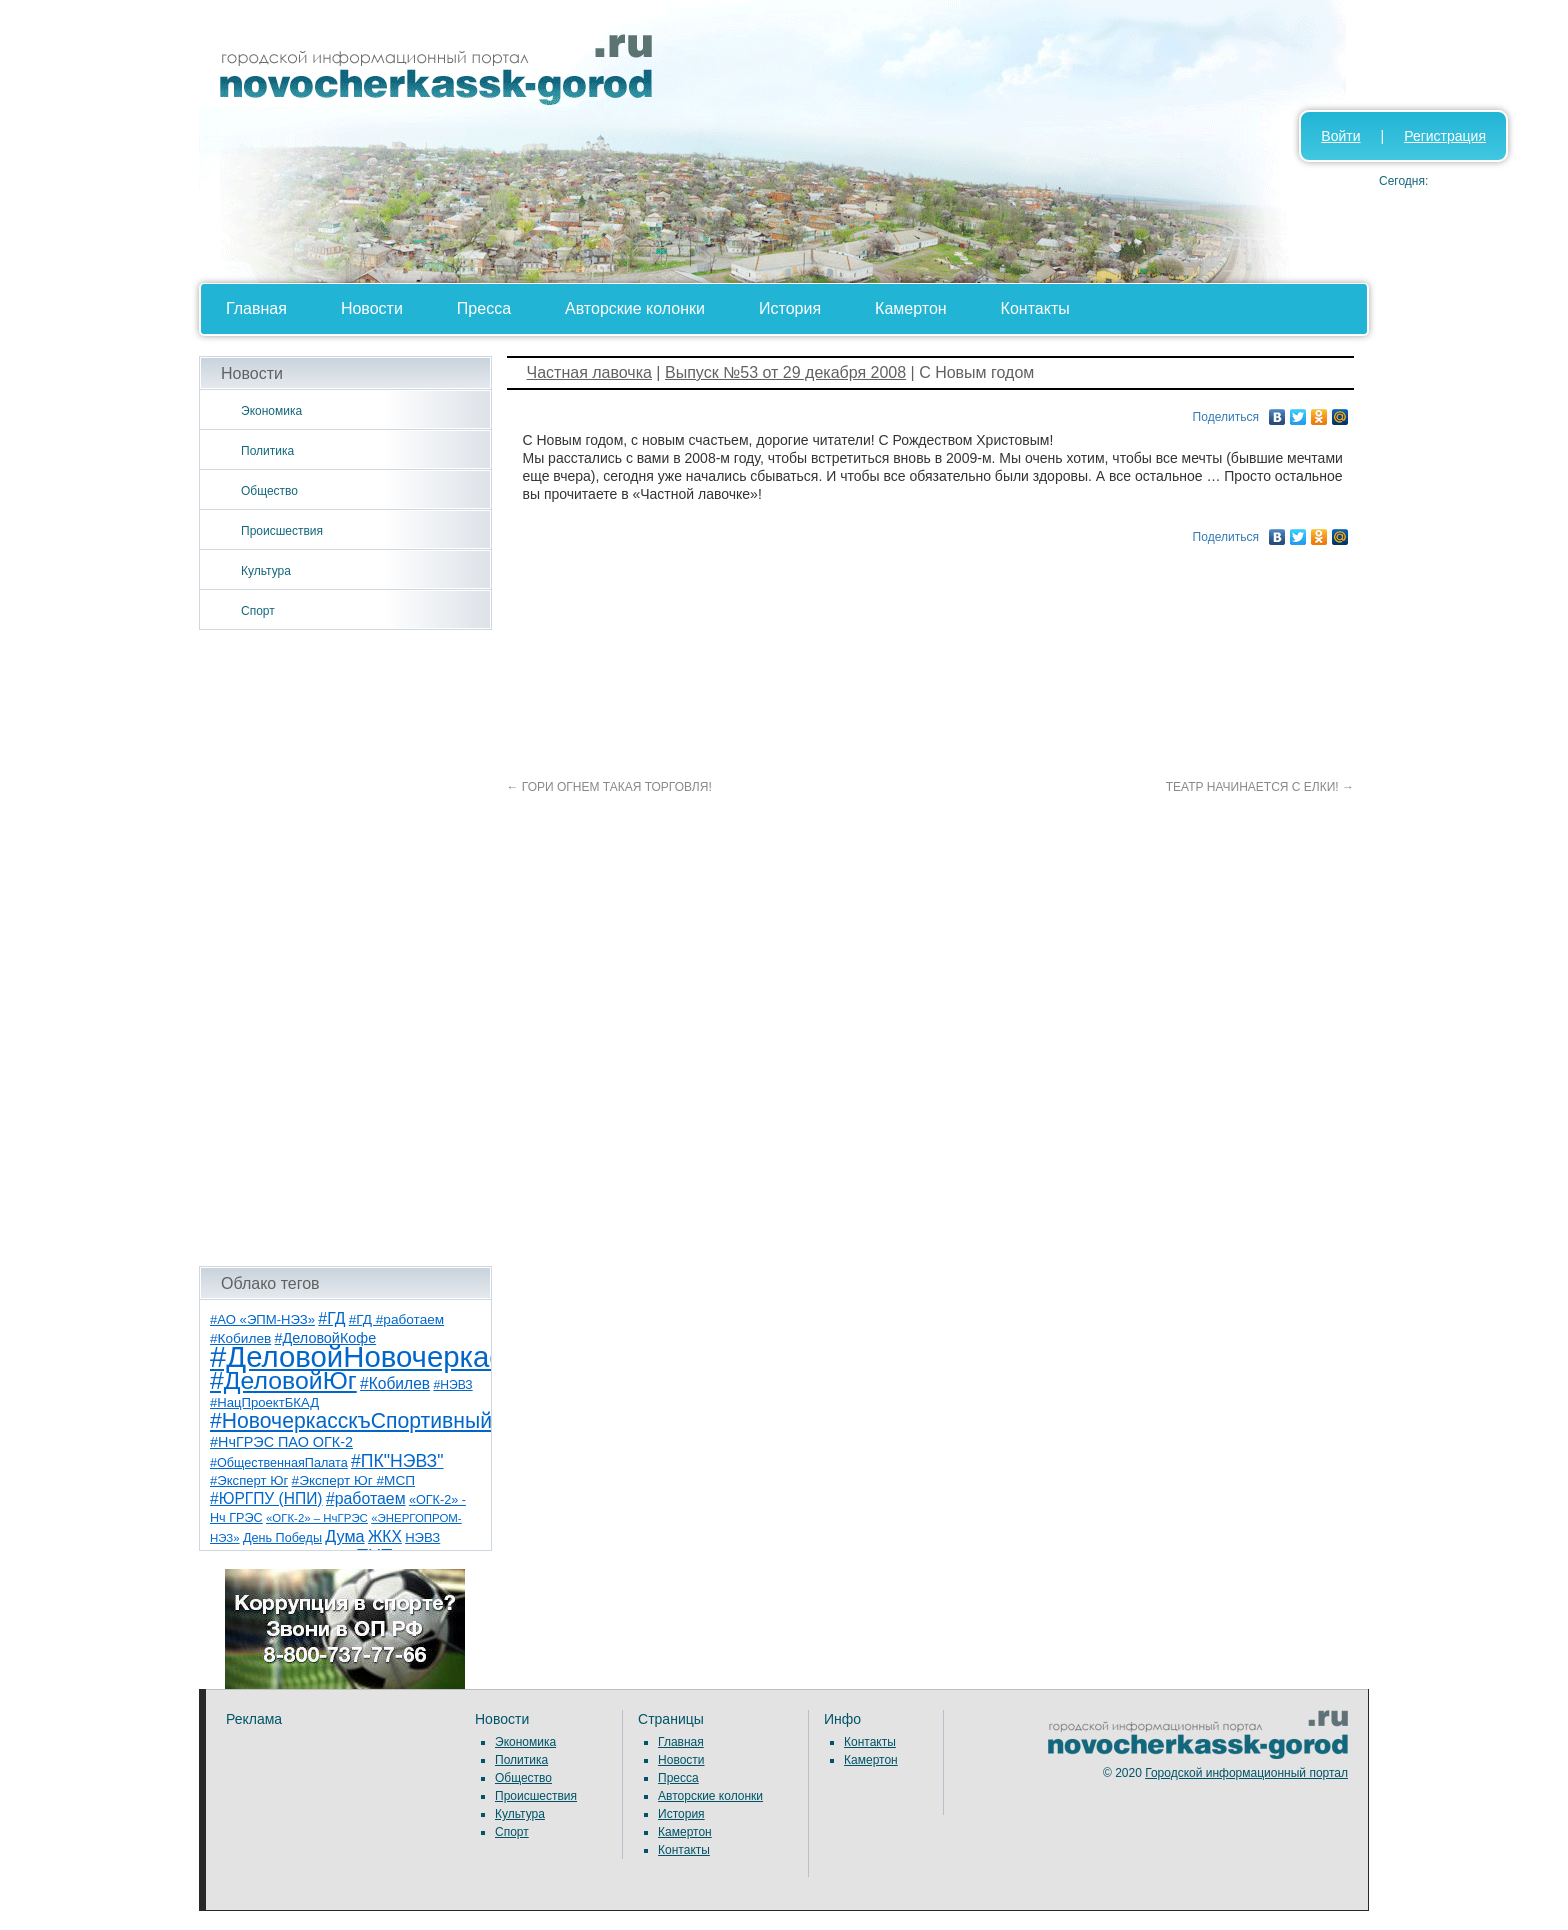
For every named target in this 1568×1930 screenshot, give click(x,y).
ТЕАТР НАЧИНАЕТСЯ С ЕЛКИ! (1260, 787)
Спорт (258, 611)
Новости (372, 308)
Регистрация (1445, 136)
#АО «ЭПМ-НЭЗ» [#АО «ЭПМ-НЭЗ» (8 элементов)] (262, 1319)
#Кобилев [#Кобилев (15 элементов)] (395, 1383)
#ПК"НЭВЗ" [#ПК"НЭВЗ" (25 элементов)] (397, 1461)
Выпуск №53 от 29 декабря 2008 (785, 372)
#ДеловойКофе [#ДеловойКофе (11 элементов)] (326, 1338)
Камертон (911, 308)
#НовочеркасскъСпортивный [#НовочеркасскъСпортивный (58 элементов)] (351, 1420)
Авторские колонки (635, 308)
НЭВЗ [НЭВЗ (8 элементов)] (422, 1537)
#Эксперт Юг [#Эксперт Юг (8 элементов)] (249, 1480)
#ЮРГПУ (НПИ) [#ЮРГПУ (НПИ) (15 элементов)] (266, 1498)
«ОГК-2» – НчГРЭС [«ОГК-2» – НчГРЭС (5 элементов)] (317, 1518)
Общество (269, 491)
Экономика (271, 411)
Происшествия (282, 531)
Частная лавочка (589, 372)
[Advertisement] (345, 948)
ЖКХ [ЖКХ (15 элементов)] (385, 1536)
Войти (1340, 136)
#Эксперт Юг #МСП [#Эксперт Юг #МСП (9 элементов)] (354, 1480)
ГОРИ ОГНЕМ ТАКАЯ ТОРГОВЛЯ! (609, 787)
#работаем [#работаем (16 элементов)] (366, 1498)
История (790, 308)
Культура (266, 571)
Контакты (1035, 308)
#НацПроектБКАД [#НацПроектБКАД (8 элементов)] (264, 1402)
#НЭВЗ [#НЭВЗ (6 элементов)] (452, 1385)
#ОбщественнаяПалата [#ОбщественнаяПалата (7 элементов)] (279, 1463)
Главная (256, 308)
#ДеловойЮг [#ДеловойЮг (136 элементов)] (283, 1380)
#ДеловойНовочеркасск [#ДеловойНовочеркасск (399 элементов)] (370, 1356)
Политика (267, 451)
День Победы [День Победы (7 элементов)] (282, 1538)
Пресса (484, 308)
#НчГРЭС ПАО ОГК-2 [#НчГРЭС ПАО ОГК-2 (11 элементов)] (281, 1442)
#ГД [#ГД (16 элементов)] (331, 1318)
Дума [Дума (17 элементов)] (344, 1536)
